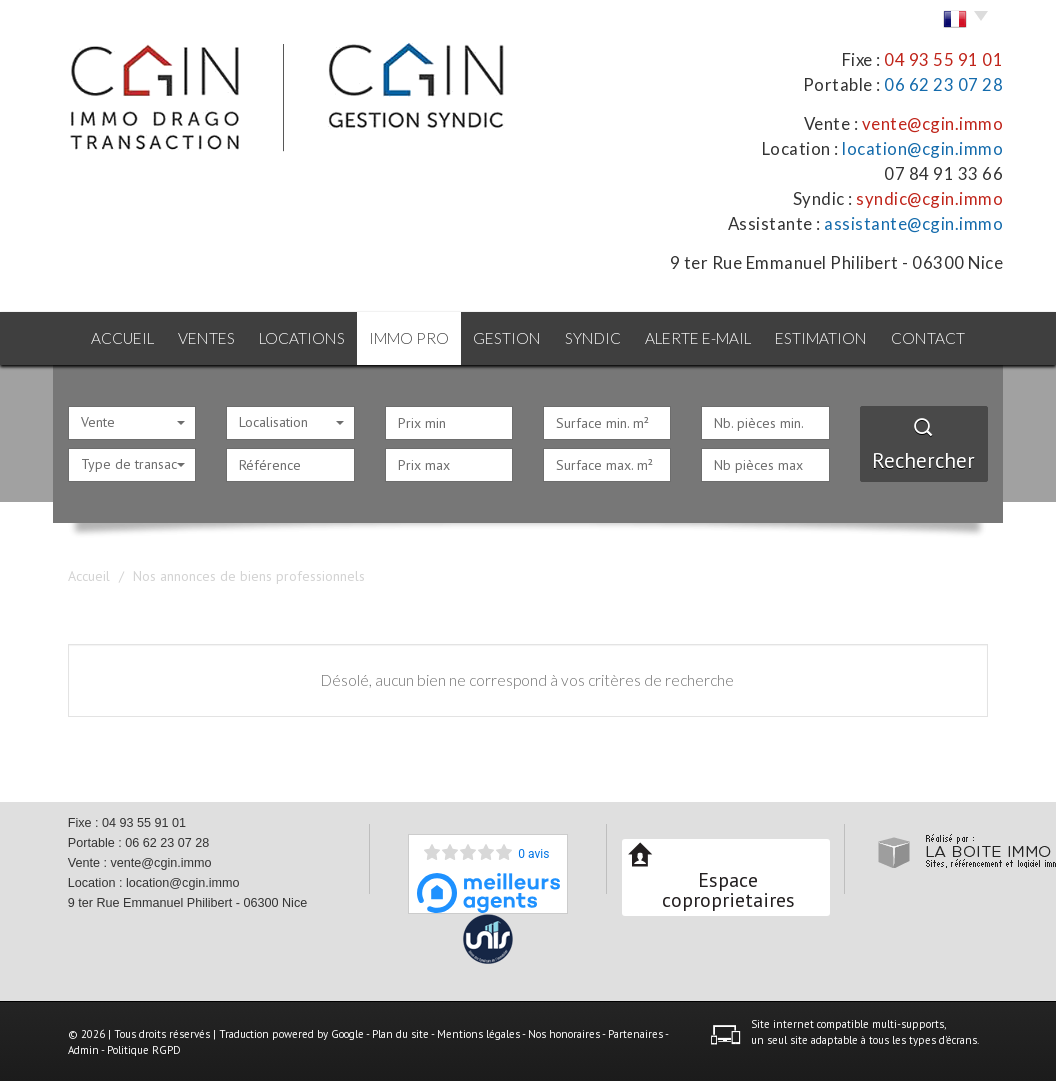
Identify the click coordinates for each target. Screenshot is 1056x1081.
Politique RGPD (144, 1048)
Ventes (201, 337)
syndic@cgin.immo (929, 198)
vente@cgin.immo (933, 123)
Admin (83, 1048)
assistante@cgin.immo (913, 223)
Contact (938, 337)
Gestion (507, 337)
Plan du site (400, 1032)
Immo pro (406, 337)
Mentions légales (478, 1032)
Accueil (113, 337)
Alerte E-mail (704, 337)
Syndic (596, 337)
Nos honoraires (564, 1032)
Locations (298, 337)
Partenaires (635, 1032)
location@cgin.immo (922, 148)
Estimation (828, 337)
